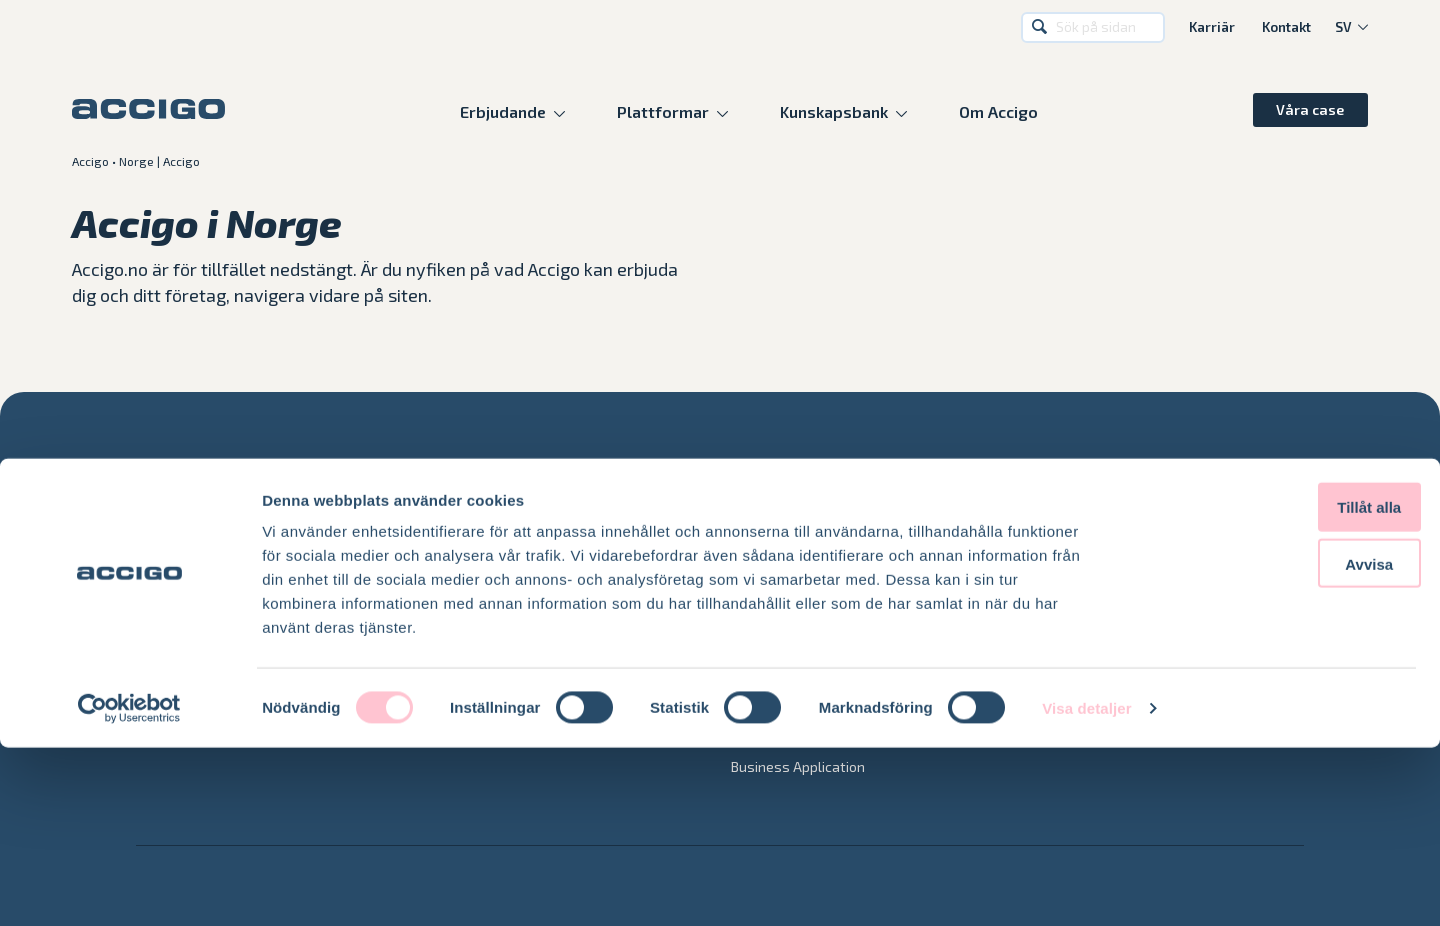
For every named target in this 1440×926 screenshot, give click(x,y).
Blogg (1015, 604)
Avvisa (1273, 742)
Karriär (1212, 27)
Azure (446, 604)
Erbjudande (503, 111)
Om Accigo (998, 111)
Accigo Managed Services (812, 604)
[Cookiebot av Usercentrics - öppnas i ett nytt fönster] (129, 887)
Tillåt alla (1273, 685)
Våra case (1310, 109)
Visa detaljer (1086, 886)
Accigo (90, 161)
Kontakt (1286, 27)
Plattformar (663, 111)
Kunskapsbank (834, 111)
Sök (1040, 27)
